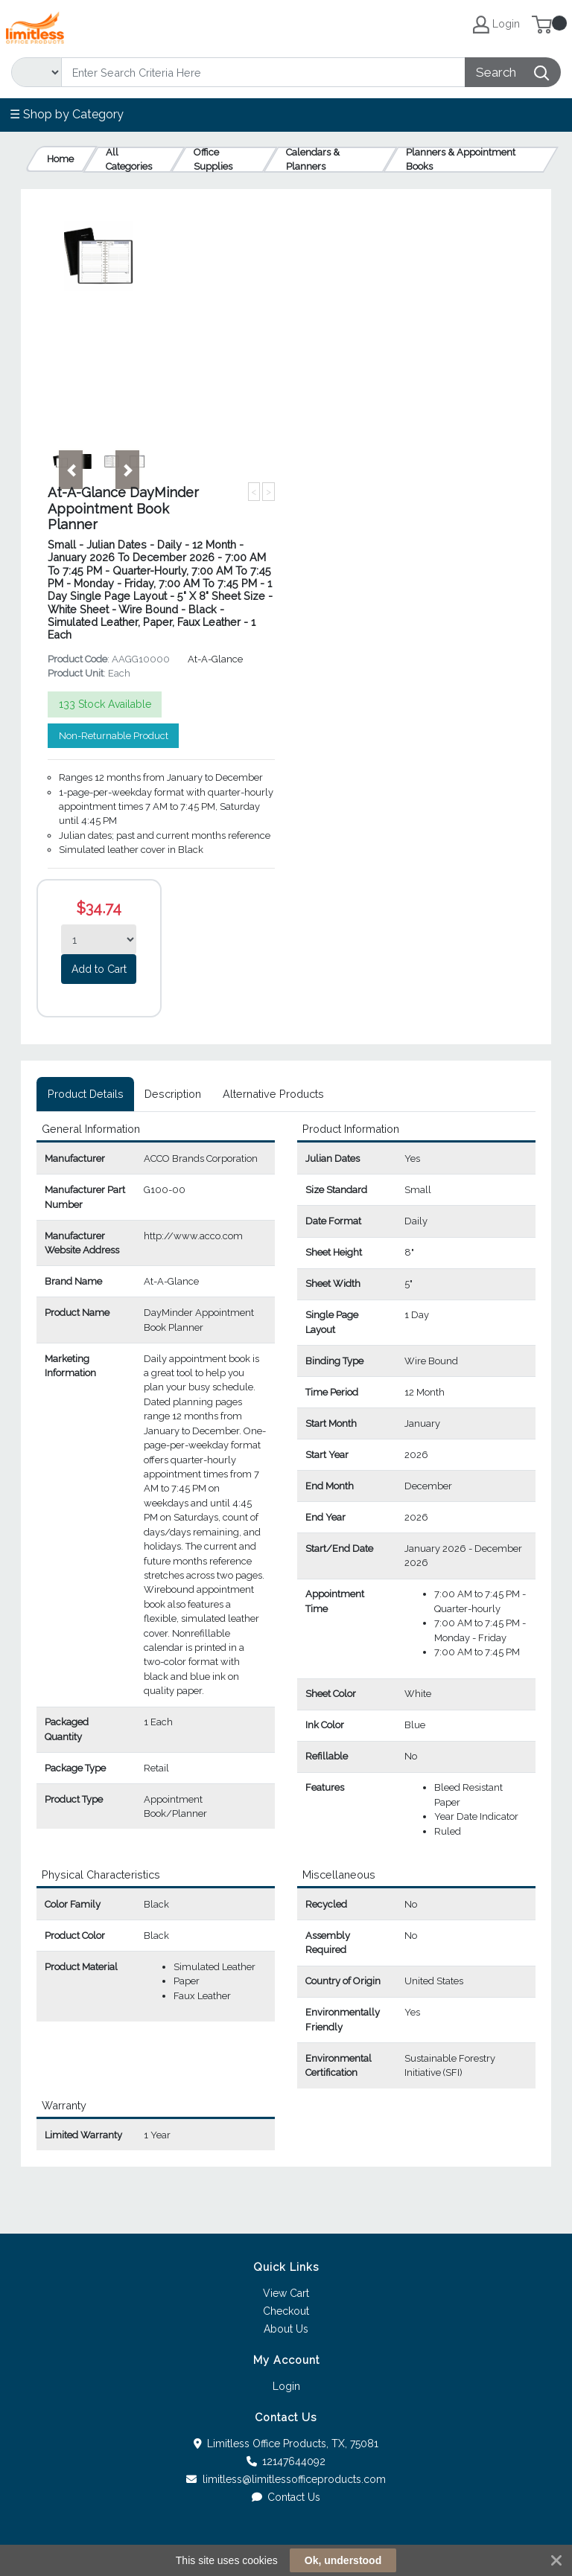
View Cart (286, 2293)
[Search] (263, 72)
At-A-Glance (215, 659)
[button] (71, 469)
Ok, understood (343, 2560)
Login (286, 2386)
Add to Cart (99, 969)
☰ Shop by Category (67, 114)
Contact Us (286, 2497)
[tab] (85, 1094)
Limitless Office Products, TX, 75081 (286, 2443)
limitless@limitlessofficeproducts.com (286, 2479)
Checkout (286, 2311)
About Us (286, 2329)
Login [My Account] (496, 24)
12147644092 (286, 2461)
